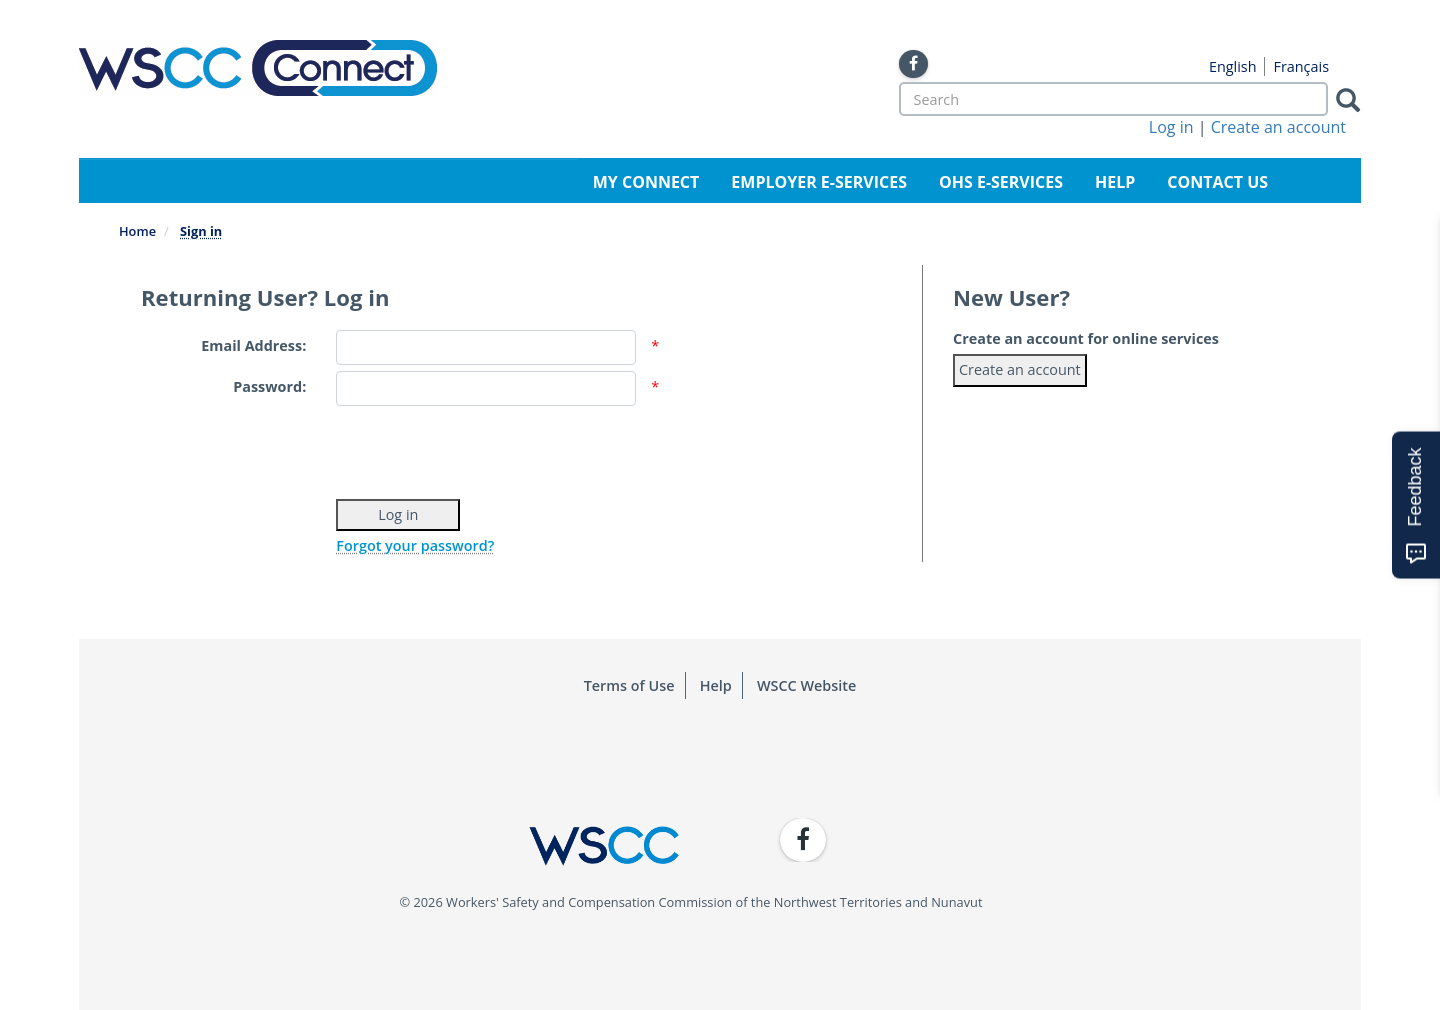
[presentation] (488, 450)
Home (137, 231)
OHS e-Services (1001, 182)
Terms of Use (629, 685)
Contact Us (1217, 182)
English (1233, 66)
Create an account (1278, 127)
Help (1115, 182)
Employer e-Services (819, 182)
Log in (1171, 127)
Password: (269, 386)
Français (1301, 66)
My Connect (646, 182)
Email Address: (253, 345)
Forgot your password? (415, 545)
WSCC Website (806, 685)
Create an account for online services (1086, 338)
